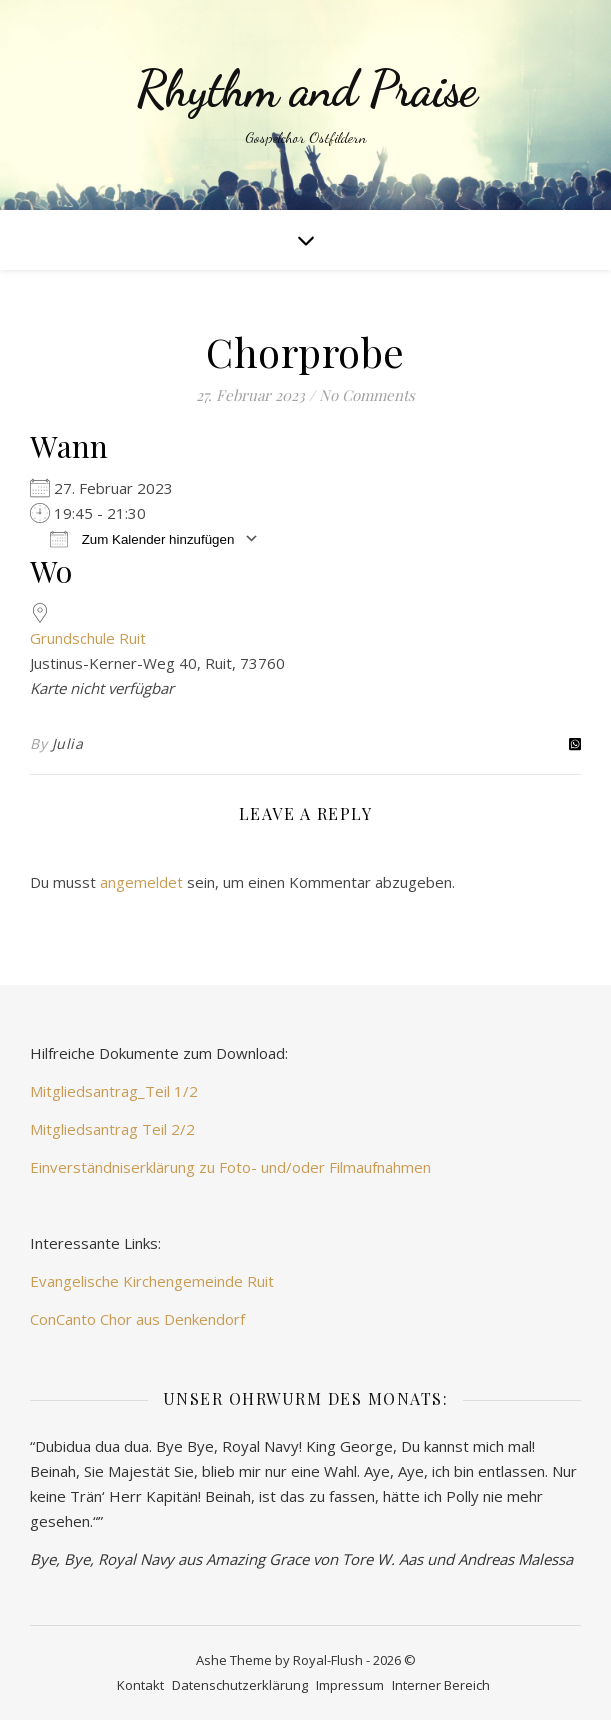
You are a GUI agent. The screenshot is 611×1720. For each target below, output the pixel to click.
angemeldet (141, 882)
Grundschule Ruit (88, 638)
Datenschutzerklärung (240, 1685)
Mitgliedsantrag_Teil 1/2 (114, 1091)
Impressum (350, 1685)
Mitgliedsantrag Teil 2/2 (112, 1129)
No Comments (367, 395)
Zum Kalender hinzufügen (142, 538)
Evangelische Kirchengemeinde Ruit (152, 1281)
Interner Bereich (441, 1685)
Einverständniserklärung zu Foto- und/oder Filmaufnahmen (230, 1167)
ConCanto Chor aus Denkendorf (137, 1319)
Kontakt (140, 1685)
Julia (68, 743)
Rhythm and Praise (306, 89)
